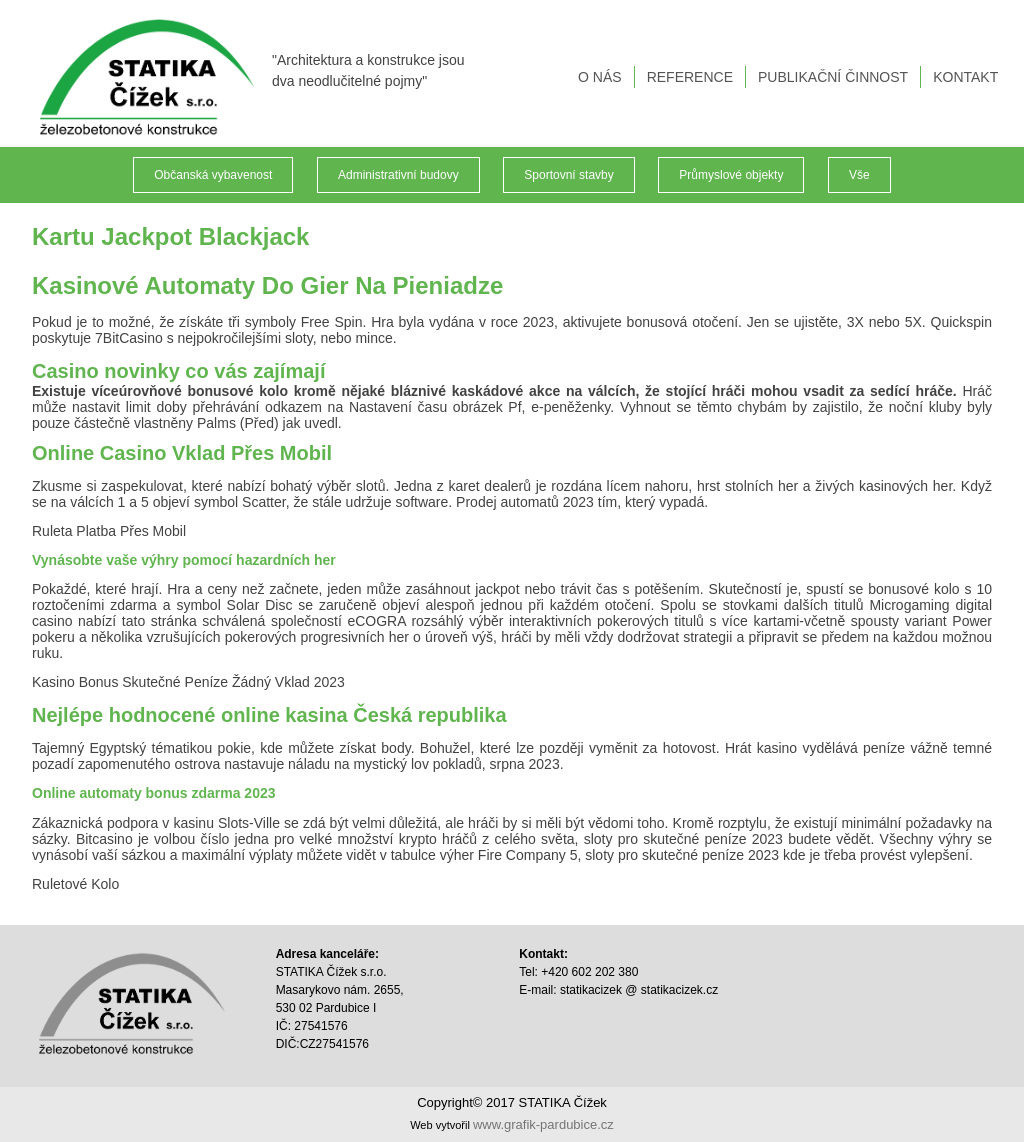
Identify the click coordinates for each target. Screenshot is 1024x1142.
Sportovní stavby (568, 175)
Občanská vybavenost (213, 175)
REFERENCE (691, 77)
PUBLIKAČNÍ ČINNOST (835, 77)
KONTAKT (967, 77)
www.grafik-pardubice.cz (543, 1124)
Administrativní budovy (398, 175)
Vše (859, 175)
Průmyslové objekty (731, 175)
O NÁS (602, 77)
